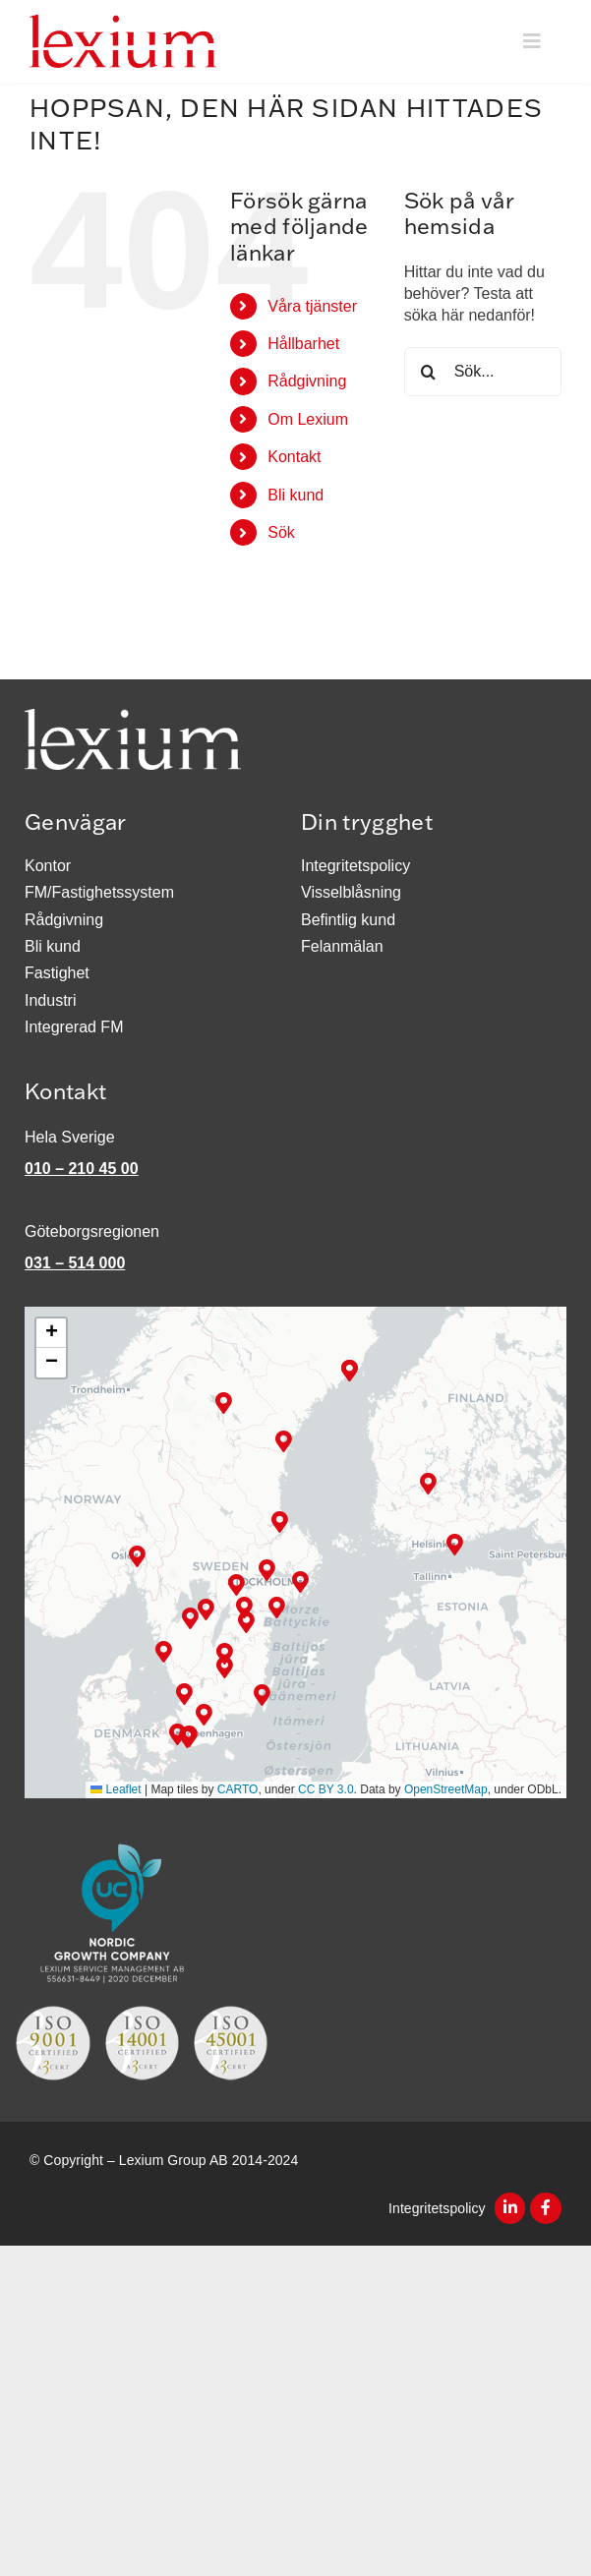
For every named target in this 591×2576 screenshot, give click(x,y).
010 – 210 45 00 (82, 1169)
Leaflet (115, 1790)
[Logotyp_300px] (123, 22)
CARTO (238, 1790)
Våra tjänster (312, 306)
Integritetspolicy (439, 2208)
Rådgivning (306, 382)
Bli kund (295, 495)
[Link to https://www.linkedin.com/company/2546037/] (510, 2209)
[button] (280, 1521)
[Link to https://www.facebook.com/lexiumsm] (545, 2209)
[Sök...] (482, 372)
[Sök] (428, 372)
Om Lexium (307, 419)
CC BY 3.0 (325, 1790)
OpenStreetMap (446, 1790)
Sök (281, 533)
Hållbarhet (303, 344)
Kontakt (294, 457)
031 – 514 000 (75, 1264)
